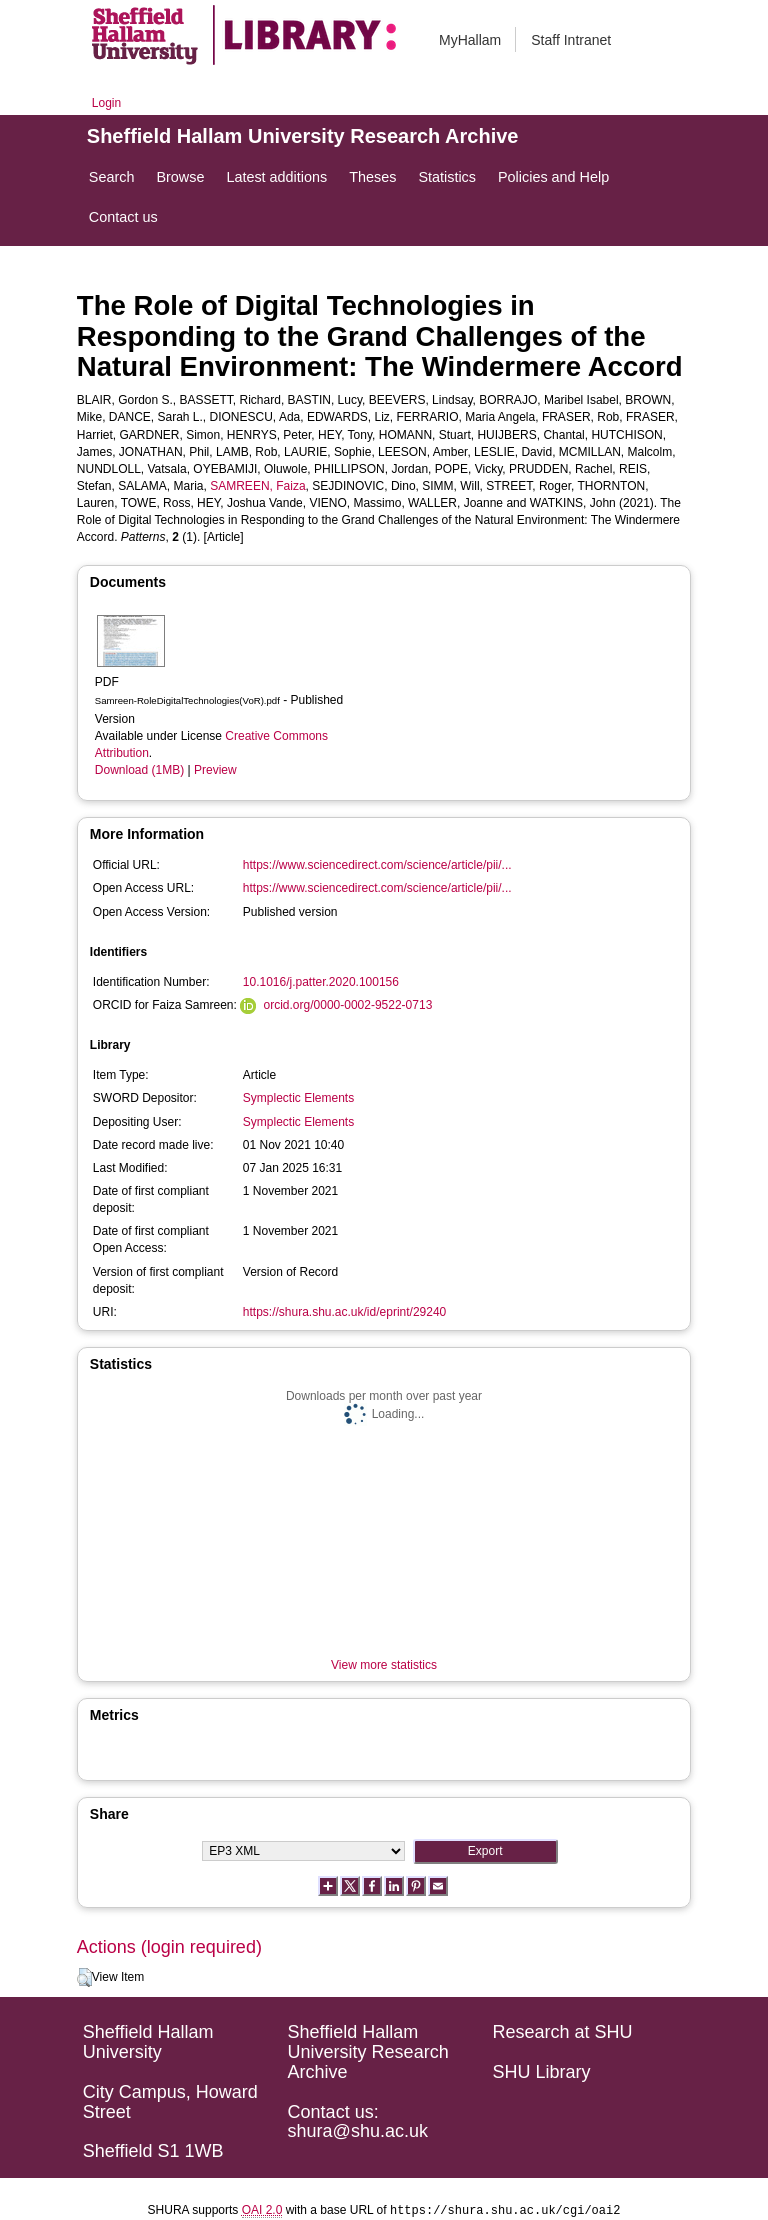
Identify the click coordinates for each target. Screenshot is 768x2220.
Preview (215, 770)
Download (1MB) (139, 770)
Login (106, 103)
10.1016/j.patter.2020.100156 (321, 982)
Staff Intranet (571, 40)
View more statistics (384, 1665)
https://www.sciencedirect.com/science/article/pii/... (377, 865)
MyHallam (470, 40)
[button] (84, 1978)
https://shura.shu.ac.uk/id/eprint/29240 (344, 1312)
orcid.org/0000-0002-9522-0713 (348, 1005)
